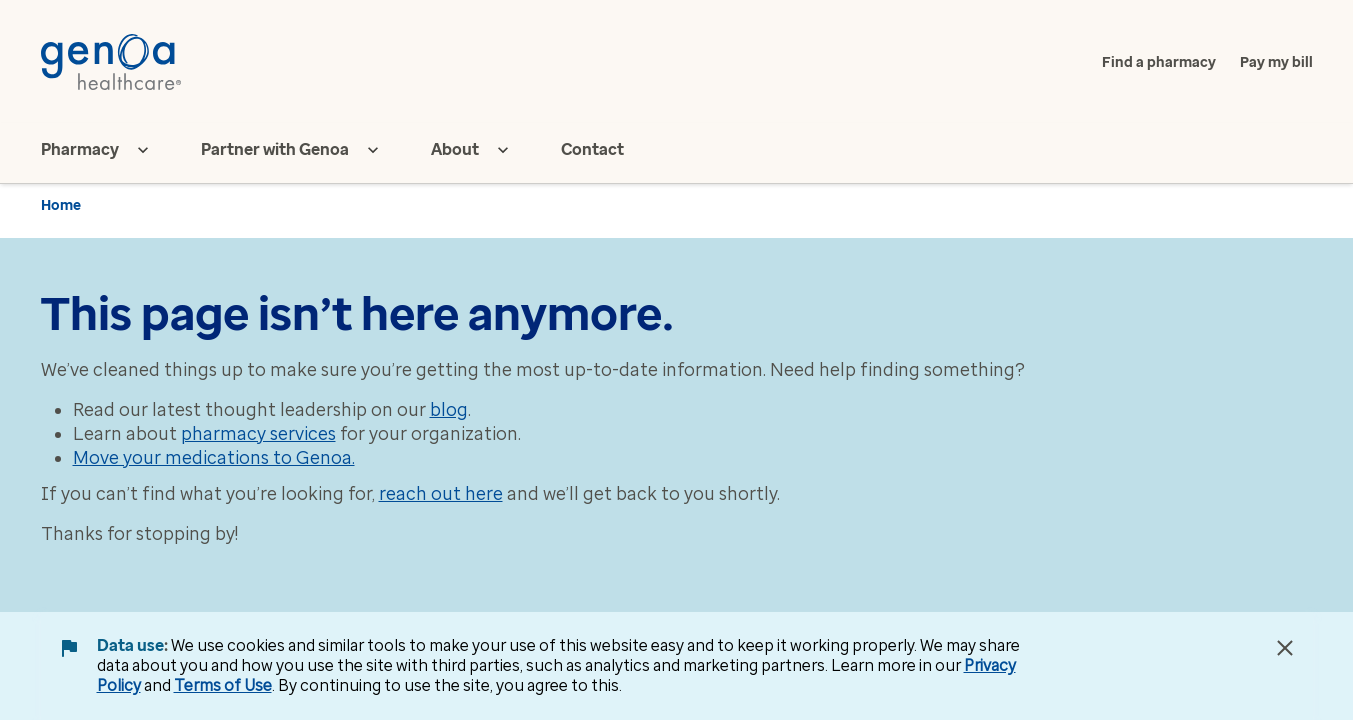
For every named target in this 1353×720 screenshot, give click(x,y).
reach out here (441, 494)
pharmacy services (258, 434)
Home (61, 205)
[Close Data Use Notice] (1285, 648)
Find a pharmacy (1159, 62)
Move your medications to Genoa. (214, 458)
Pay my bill (1276, 62)
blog (449, 410)
